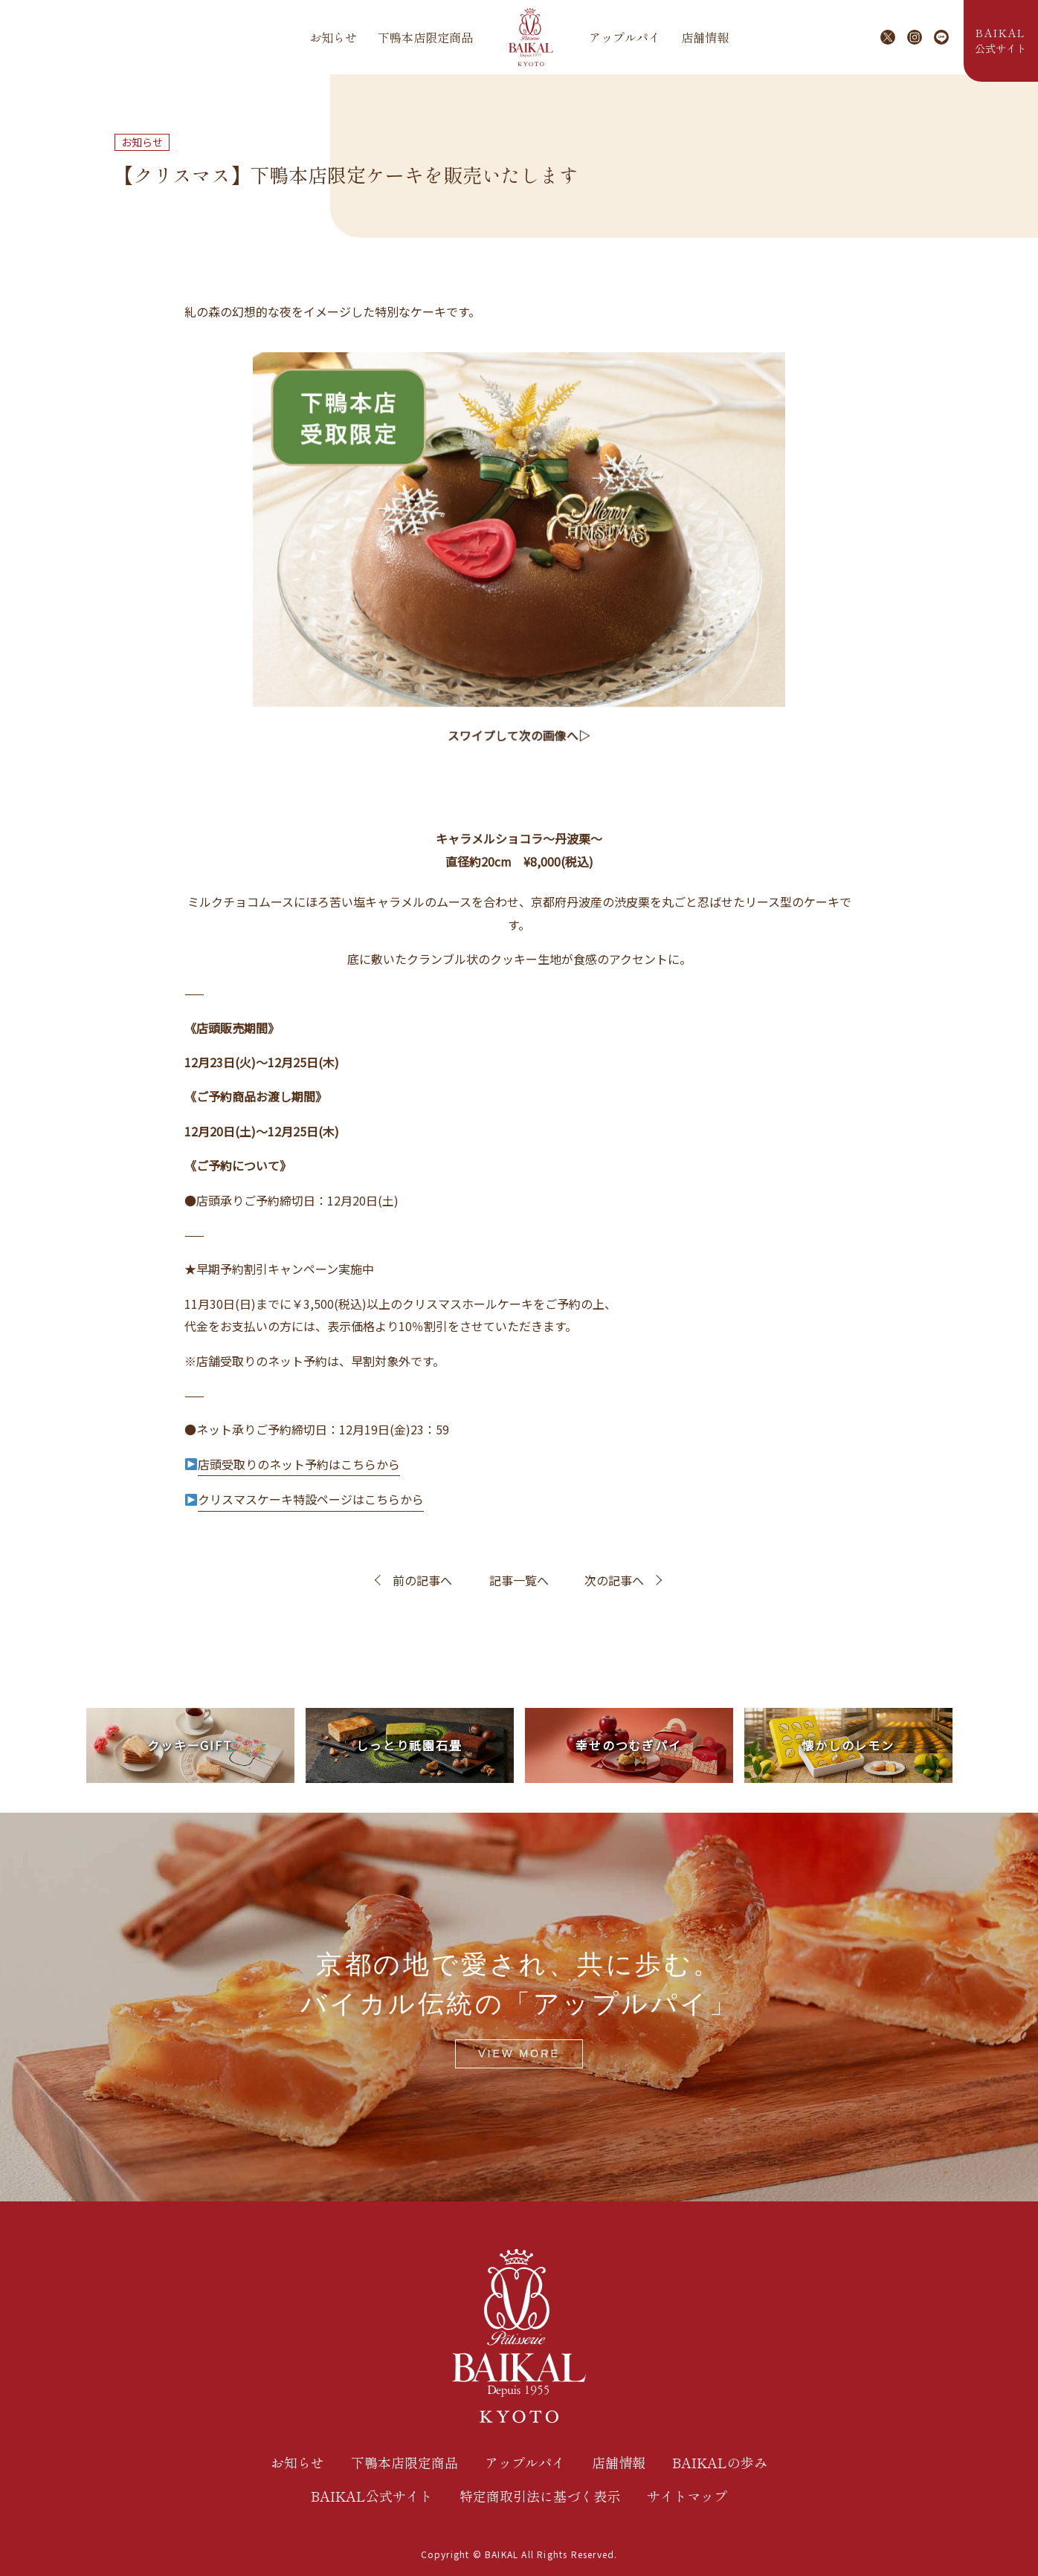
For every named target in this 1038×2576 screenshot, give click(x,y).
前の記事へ (422, 1580)
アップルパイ (624, 37)
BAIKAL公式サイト (372, 2495)
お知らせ (333, 37)
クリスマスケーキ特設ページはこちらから (311, 1499)
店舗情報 (705, 37)
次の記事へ (614, 1580)
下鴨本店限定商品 (425, 37)
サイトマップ (687, 2495)
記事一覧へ (519, 1580)
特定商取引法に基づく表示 (540, 2495)
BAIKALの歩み (719, 2462)
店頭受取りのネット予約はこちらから (299, 1464)
